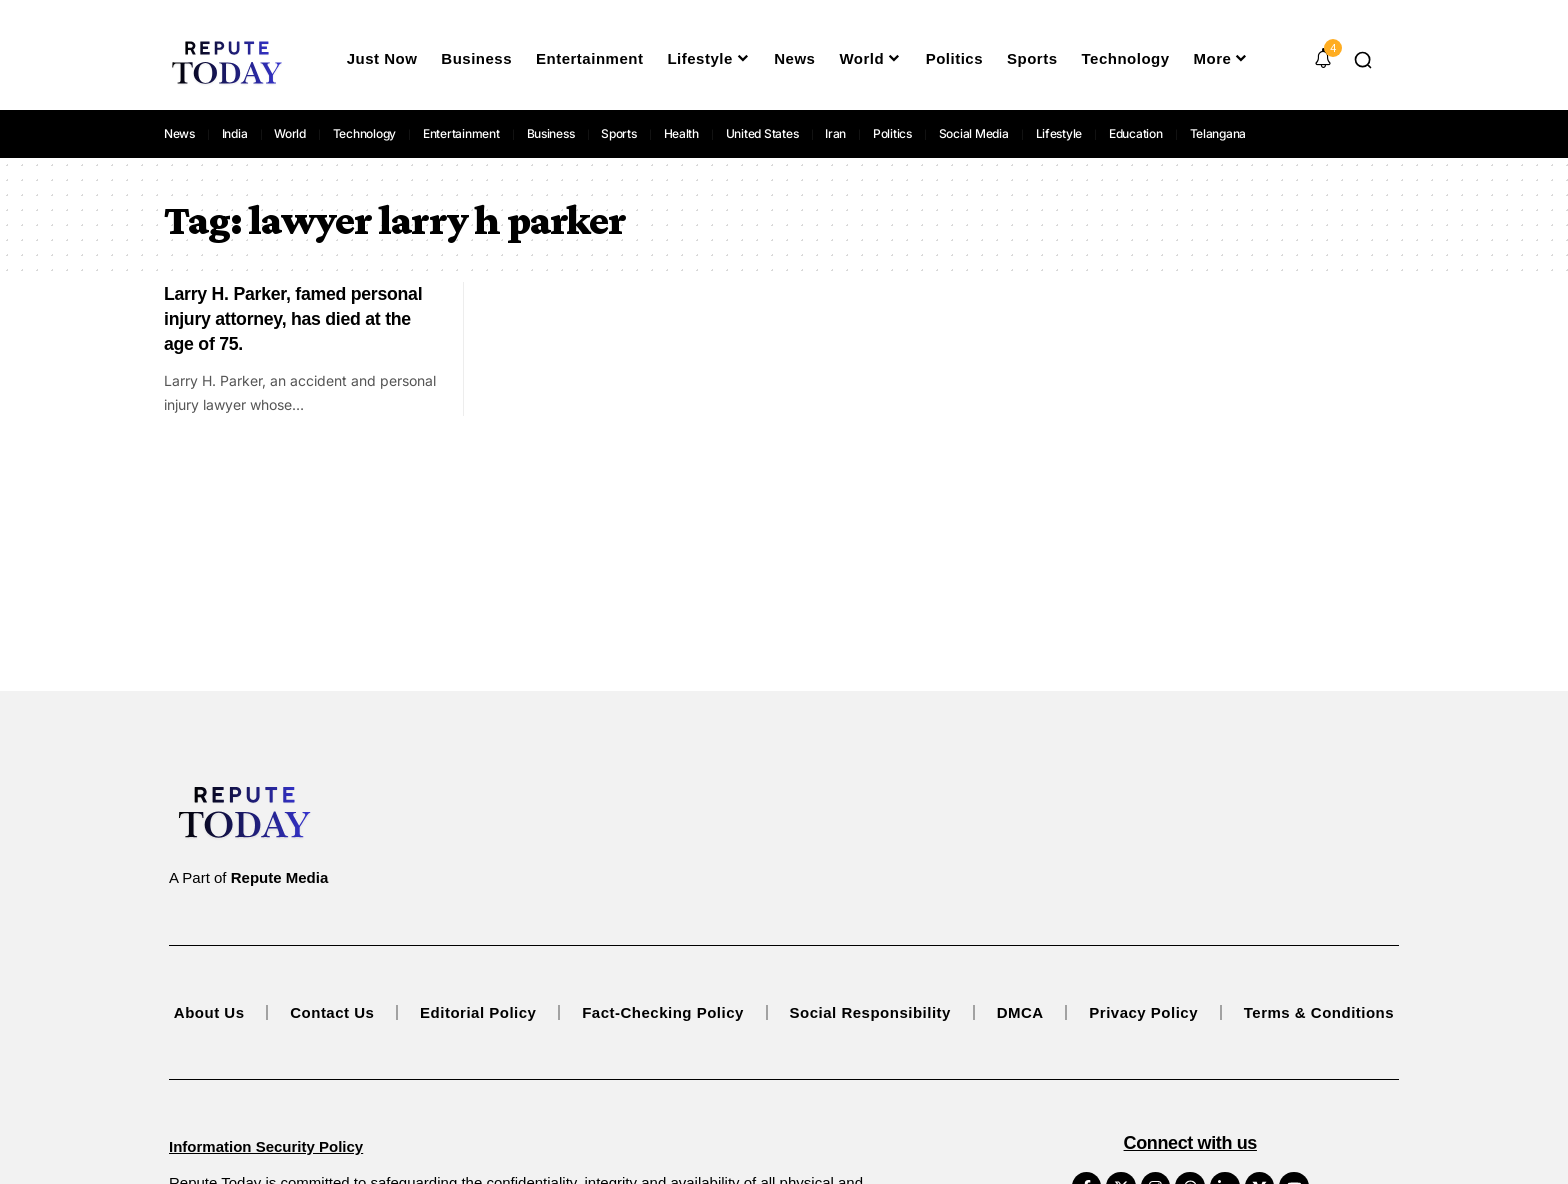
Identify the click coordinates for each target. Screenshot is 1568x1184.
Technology (365, 133)
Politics (892, 133)
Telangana (1218, 133)
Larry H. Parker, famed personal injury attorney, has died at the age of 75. (295, 318)
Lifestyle (1059, 133)
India (235, 133)
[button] (1363, 60)
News (179, 133)
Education (1136, 133)
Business (551, 133)
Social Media (974, 133)
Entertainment (461, 133)
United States (762, 133)
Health (682, 133)
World (290, 133)
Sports (619, 133)
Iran (835, 133)
